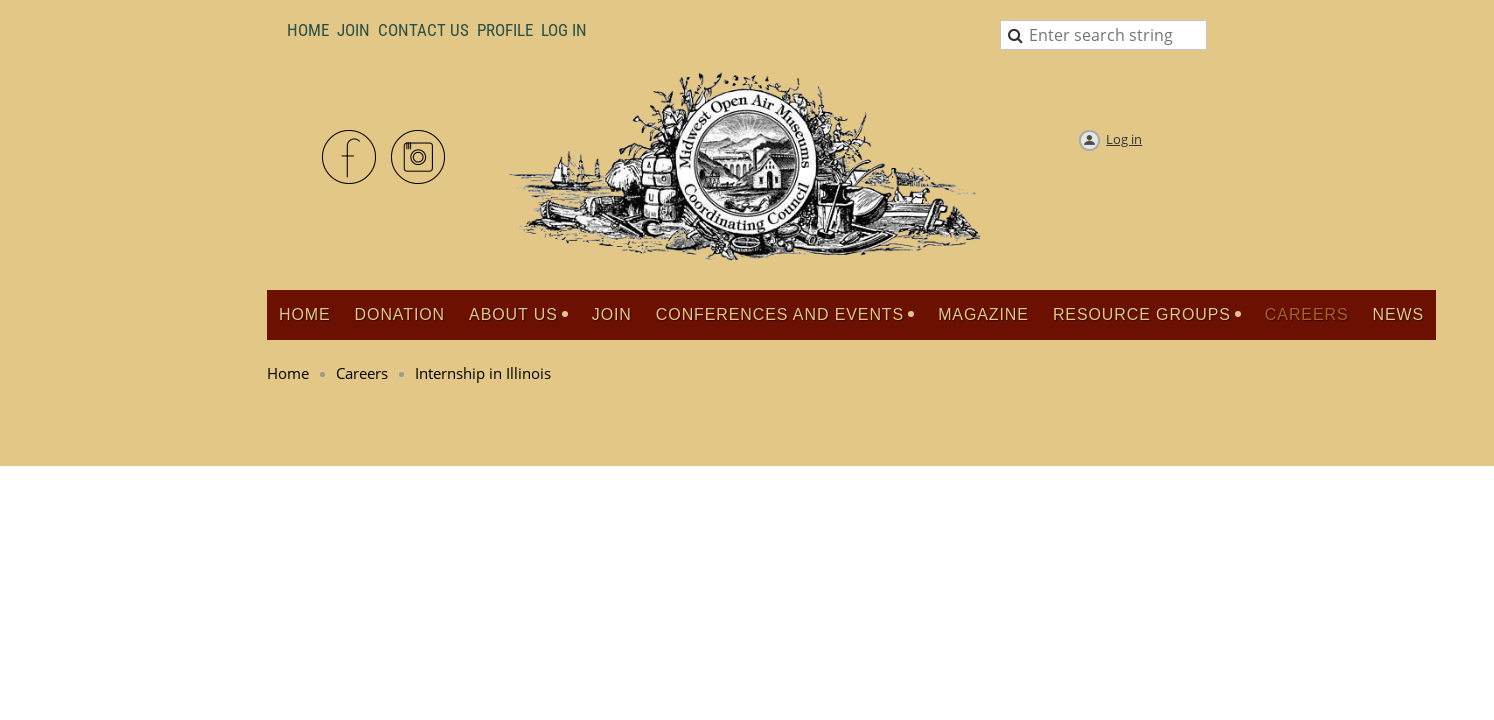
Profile (505, 30)
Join (353, 30)
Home (308, 30)
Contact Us (423, 30)
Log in (1124, 139)
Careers (362, 373)
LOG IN (564, 30)
